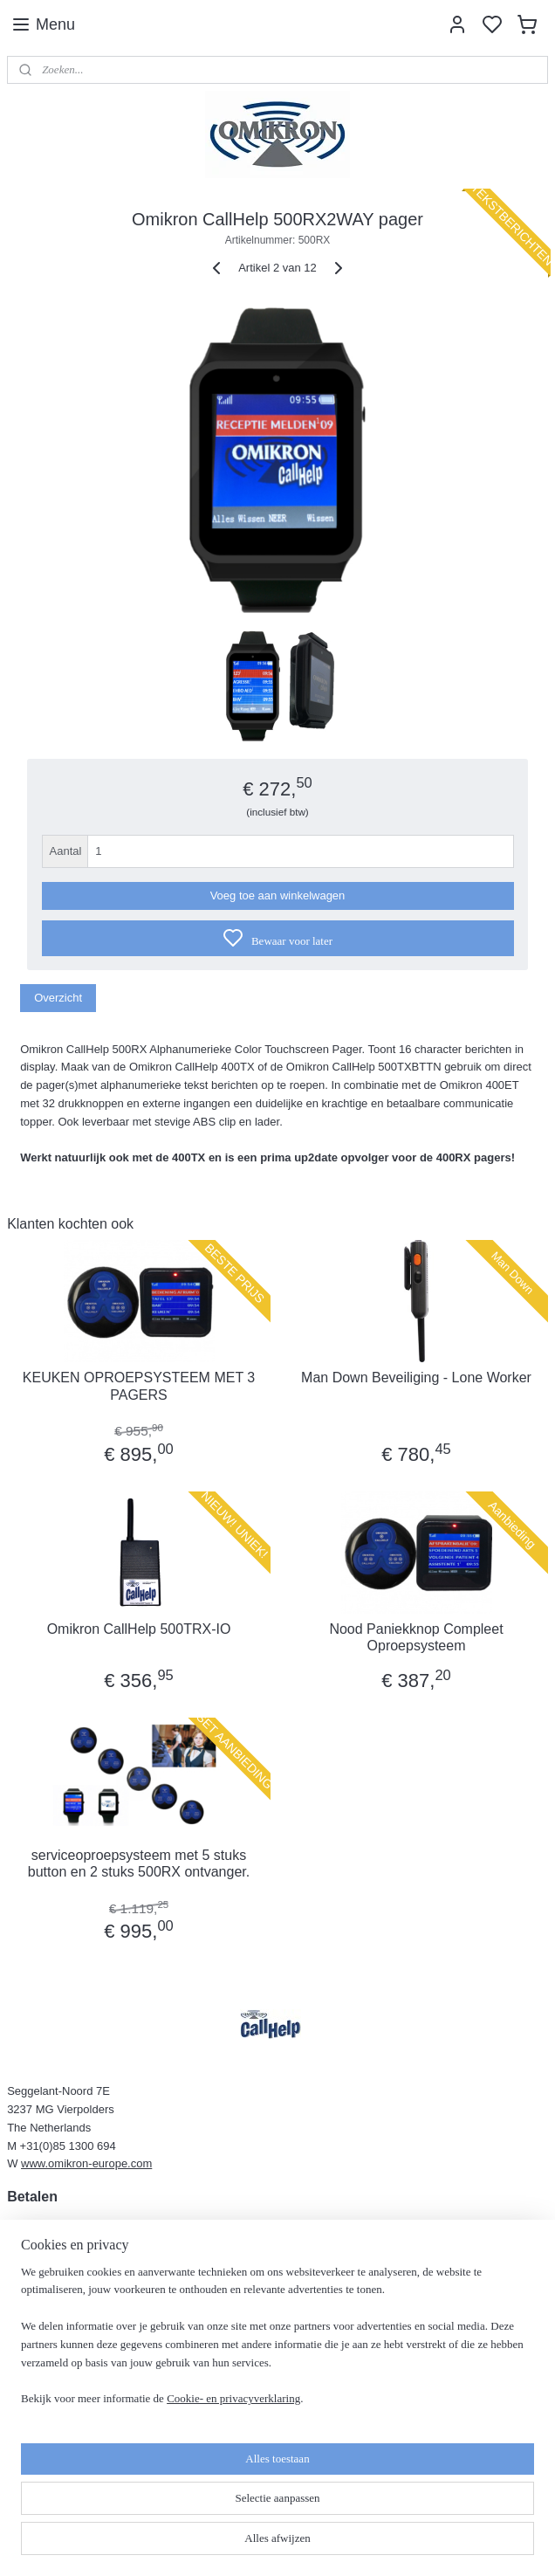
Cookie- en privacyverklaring (233, 2545)
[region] (162, 2456)
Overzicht (58, 997)
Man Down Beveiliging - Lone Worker (416, 1377)
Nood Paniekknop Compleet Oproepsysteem (416, 1637)
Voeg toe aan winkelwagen (278, 895)
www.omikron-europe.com (86, 2163)
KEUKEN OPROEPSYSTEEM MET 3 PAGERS (139, 1386)
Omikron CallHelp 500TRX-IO (139, 1629)
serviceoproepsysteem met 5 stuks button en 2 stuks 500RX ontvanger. (139, 1863)
